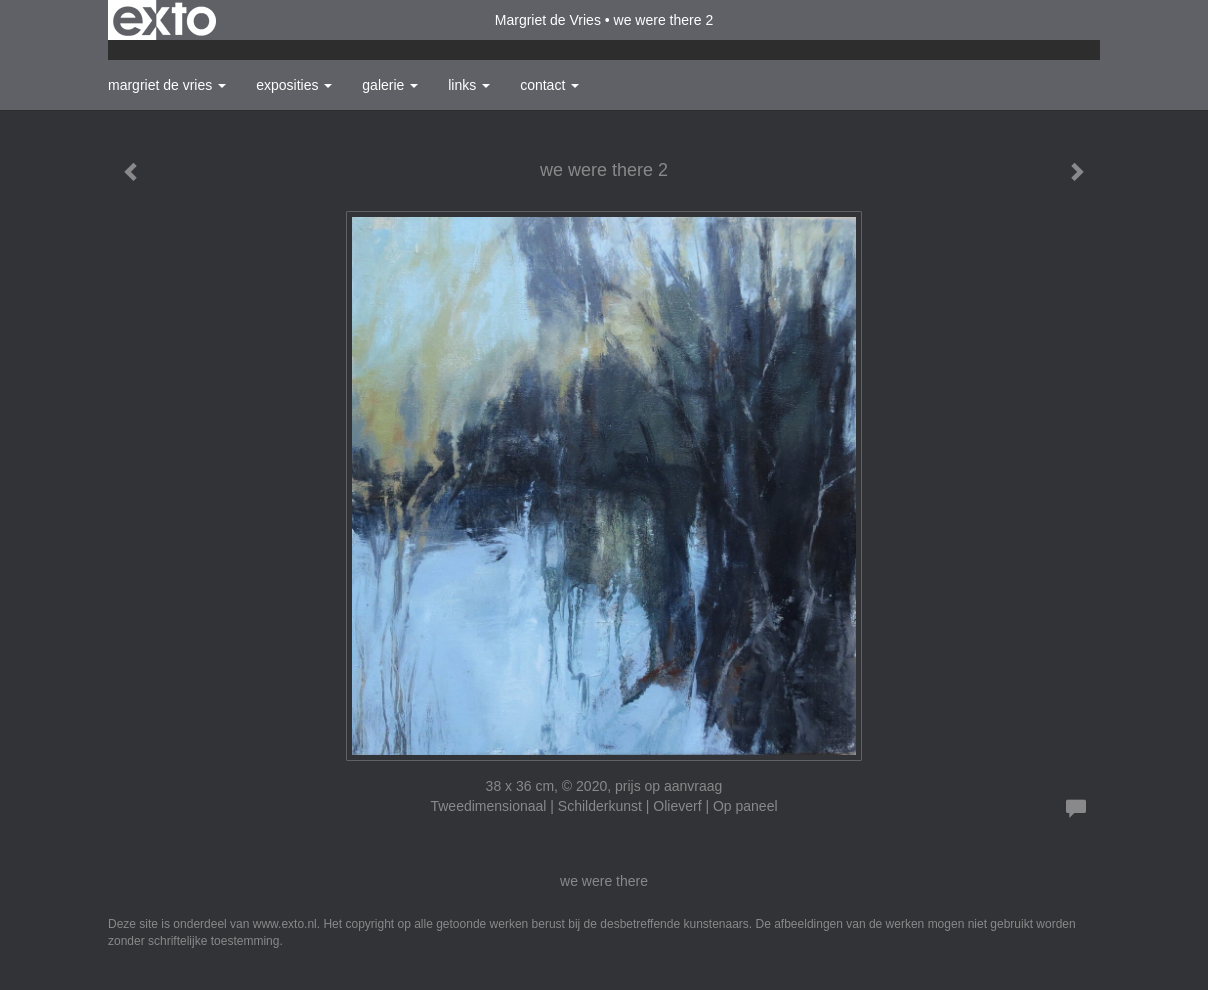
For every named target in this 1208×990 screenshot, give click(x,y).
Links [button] (469, 85)
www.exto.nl (285, 924)
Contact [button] (549, 85)
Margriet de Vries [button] (167, 85)
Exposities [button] (294, 85)
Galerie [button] (390, 85)
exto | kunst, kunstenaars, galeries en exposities (164, 20)
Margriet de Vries (548, 20)
